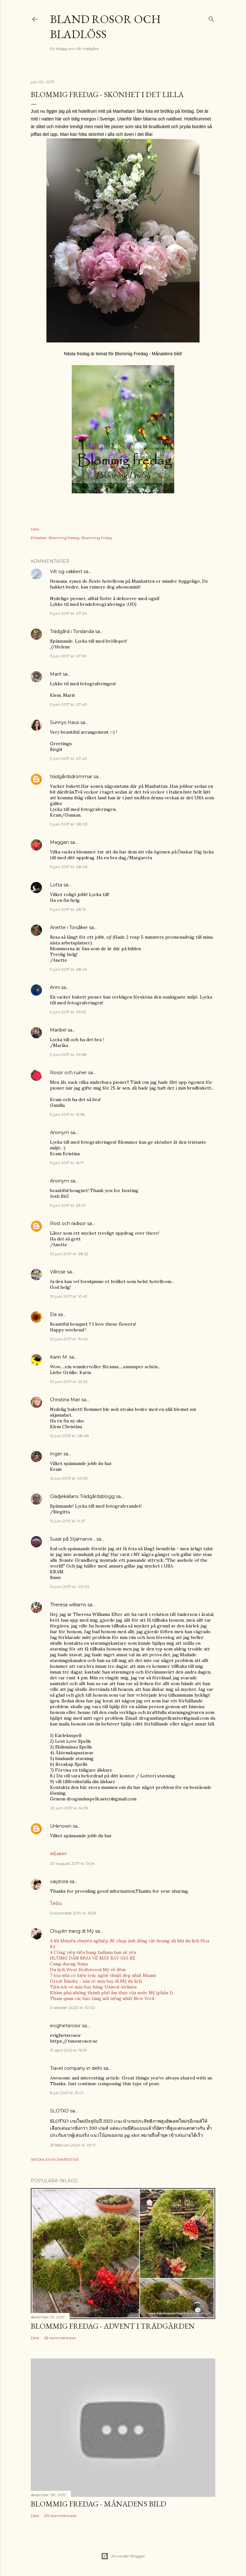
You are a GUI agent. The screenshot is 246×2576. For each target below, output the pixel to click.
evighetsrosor (65, 2026)
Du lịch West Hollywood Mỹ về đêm (88, 1969)
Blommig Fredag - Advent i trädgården (113, 2326)
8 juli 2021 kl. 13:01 (66, 2092)
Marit (56, 674)
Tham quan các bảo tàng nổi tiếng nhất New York (102, 1998)
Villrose (58, 1272)
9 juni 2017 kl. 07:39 (68, 656)
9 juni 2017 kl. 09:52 (68, 1011)
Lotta (56, 885)
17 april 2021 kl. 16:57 (68, 2050)
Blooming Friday (96, 537)
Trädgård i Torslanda (72, 631)
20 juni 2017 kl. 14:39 (69, 1808)
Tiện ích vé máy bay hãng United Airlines (93, 1987)
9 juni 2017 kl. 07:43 (68, 704)
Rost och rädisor (68, 1223)
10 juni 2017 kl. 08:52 (69, 1253)
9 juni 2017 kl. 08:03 (68, 824)
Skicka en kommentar (55, 2159)
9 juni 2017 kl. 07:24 (68, 613)
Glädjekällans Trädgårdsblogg (82, 1496)
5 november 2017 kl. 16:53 (73, 1913)
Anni (55, 987)
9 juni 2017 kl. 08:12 (68, 909)
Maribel (58, 1030)
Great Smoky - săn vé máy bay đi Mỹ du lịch (96, 1981)
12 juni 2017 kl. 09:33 (69, 1478)
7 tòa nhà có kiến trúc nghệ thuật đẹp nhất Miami (103, 1975)
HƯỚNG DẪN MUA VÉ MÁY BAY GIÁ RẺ (92, 1958)
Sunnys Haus (64, 722)
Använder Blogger (123, 2556)
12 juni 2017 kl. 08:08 (69, 1435)
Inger (56, 1454)
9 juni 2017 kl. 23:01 (68, 1205)
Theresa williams (68, 1605)
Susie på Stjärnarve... (72, 1539)
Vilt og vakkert (66, 571)
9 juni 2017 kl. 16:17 (67, 1162)
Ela (53, 1314)
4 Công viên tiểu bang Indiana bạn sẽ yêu (93, 1952)
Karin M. (59, 1357)
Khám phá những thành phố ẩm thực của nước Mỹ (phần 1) (111, 1993)
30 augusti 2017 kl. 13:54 (72, 1863)
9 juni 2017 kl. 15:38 (67, 1114)
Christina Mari (65, 1400)
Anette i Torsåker (69, 927)
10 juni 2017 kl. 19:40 (69, 1339)
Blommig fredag (64, 537)
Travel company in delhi (76, 2068)
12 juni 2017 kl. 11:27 (67, 1520)
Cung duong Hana (69, 1964)
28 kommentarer (60, 2337)
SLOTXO (59, 2111)
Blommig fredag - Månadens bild (98, 2504)
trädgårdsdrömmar (71, 776)
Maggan (59, 842)
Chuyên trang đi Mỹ (72, 1931)
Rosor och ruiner (68, 1072)
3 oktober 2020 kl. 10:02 (72, 2007)
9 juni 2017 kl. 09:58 (68, 1054)
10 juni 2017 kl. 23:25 (68, 1381)
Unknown (60, 1826)
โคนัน (56, 1903)
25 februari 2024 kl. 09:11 (72, 2145)
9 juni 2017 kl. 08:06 (68, 866)
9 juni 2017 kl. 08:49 (68, 969)
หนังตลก (58, 1853)
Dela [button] (35, 529)
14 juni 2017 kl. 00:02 (69, 1586)
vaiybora (59, 1881)
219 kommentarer (60, 2515)
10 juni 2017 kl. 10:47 (68, 1296)
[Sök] (211, 18)
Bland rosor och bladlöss (105, 27)
